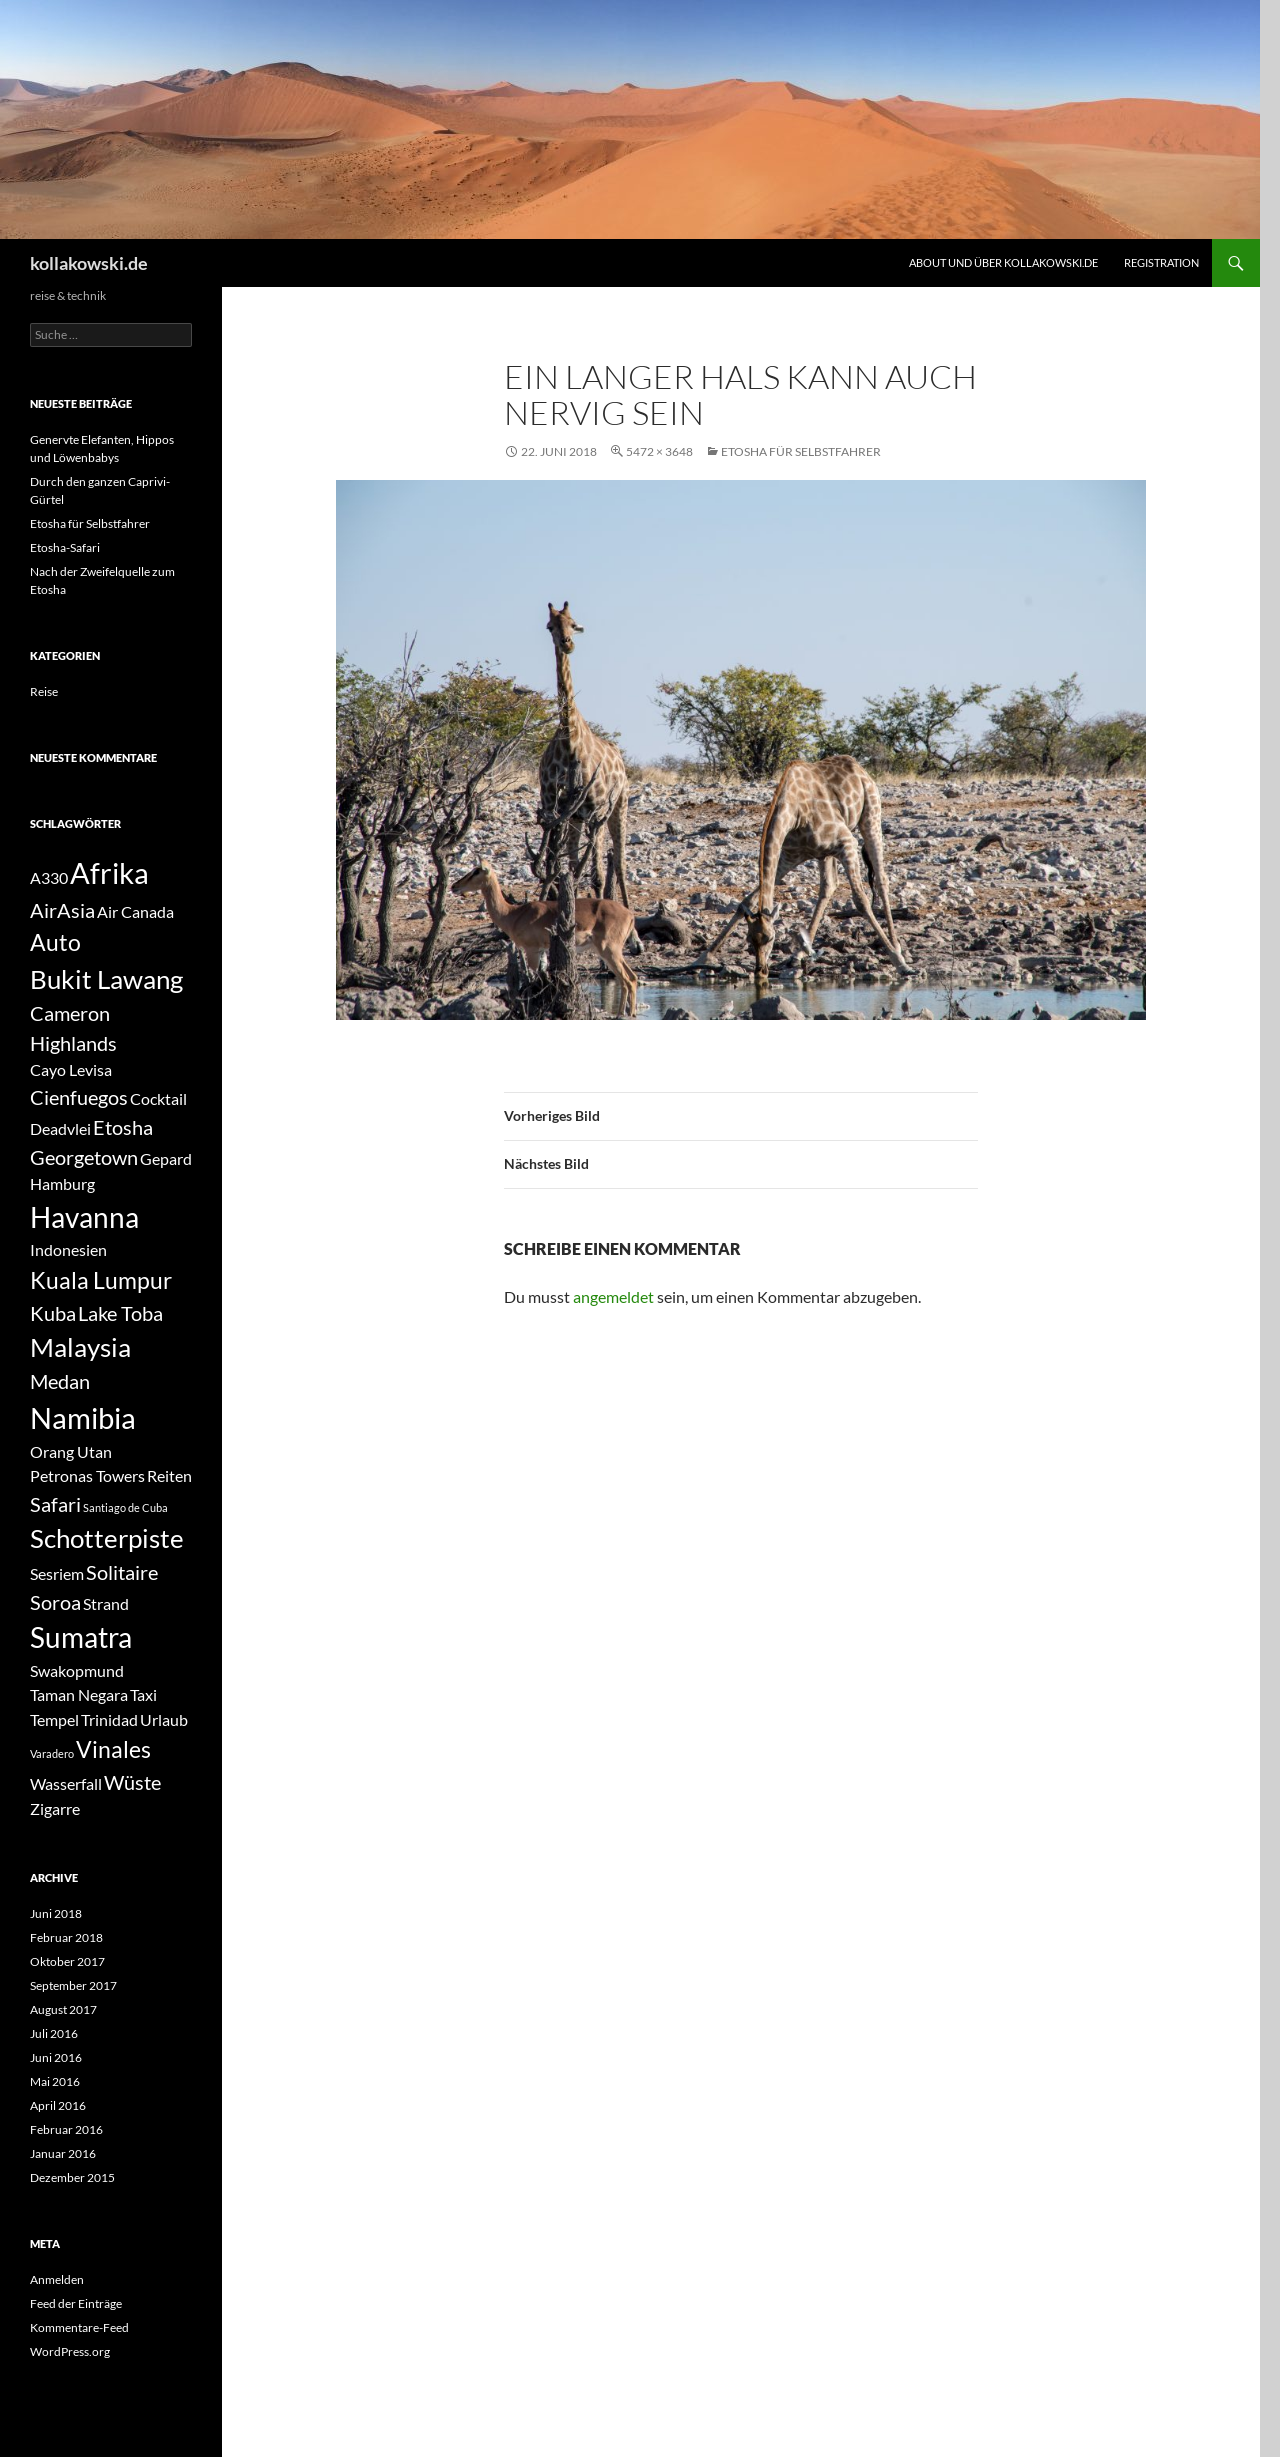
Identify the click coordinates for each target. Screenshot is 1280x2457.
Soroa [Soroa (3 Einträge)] (55, 1602)
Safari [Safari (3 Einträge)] (55, 1504)
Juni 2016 (56, 2057)
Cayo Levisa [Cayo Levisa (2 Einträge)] (71, 1069)
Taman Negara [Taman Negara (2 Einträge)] (79, 1694)
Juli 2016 (54, 2033)
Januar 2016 (63, 2153)
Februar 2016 (66, 2129)
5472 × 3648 (659, 451)
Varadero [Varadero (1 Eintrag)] (52, 1753)
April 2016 (58, 2105)
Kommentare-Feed (79, 2327)
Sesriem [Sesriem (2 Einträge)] (57, 1573)
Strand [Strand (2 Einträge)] (106, 1603)
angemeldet (613, 1296)
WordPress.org (70, 2351)
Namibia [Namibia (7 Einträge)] (83, 1417)
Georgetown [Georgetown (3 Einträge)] (84, 1157)
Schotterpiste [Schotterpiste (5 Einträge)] (107, 1538)
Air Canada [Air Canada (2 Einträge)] (135, 911)
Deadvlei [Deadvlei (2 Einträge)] (60, 1128)
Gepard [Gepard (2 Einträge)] (166, 1158)
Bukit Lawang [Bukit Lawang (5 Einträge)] (106, 979)
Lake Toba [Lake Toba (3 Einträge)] (120, 1313)
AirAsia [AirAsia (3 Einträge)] (62, 910)
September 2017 (73, 1985)
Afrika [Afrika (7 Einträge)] (109, 872)
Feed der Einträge (76, 2303)
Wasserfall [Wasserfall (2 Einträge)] (66, 1783)
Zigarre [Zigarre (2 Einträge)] (55, 1808)
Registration (1161, 262)
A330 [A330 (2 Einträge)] (49, 877)
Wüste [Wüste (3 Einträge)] (132, 1782)
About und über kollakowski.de (1003, 262)
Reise (44, 691)
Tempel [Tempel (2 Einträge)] (54, 1719)
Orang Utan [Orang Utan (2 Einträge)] (71, 1451)
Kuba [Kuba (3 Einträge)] (53, 1313)
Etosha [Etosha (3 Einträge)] (123, 1127)
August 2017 (63, 2009)
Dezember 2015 (72, 2177)
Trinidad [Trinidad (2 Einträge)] (109, 1719)
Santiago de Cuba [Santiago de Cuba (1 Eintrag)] (125, 1507)
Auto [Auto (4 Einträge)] (55, 942)
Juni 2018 (56, 1913)
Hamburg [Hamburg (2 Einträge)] (62, 1183)
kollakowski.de (89, 263)
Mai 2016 (55, 2081)
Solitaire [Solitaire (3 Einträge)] (122, 1572)
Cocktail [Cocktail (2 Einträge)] (158, 1098)
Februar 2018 (66, 1937)
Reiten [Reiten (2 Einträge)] (169, 1475)
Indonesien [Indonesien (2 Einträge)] (68, 1249)
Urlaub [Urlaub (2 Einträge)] (164, 1719)
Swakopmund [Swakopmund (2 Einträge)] (77, 1670)
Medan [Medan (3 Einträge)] (60, 1381)
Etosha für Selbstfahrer (801, 451)
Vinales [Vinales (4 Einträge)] (113, 1749)
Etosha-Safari (65, 547)
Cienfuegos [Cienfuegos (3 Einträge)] (79, 1097)
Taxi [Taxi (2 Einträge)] (143, 1694)
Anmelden (57, 2279)
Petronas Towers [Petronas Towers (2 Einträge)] (87, 1475)
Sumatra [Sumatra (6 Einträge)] (81, 1637)
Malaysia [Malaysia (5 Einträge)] (80, 1347)
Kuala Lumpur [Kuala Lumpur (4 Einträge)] (101, 1280)
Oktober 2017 (67, 1961)
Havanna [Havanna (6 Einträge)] (84, 1217)
